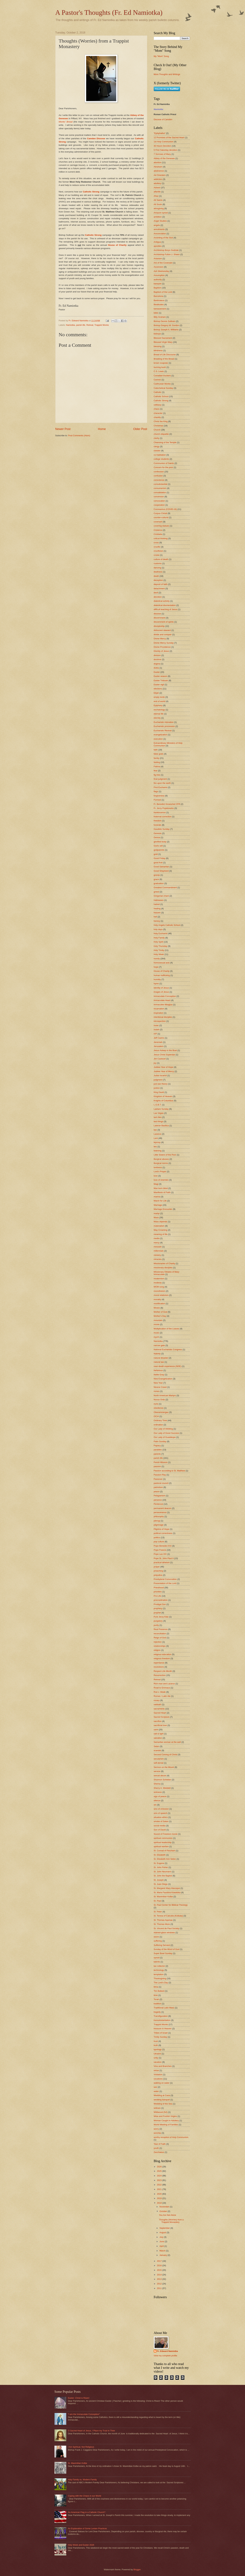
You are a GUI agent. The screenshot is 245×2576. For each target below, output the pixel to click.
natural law (159, 1362)
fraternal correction (162, 816)
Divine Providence (162, 647)
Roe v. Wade (160, 1692)
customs (158, 563)
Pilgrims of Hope (161, 1529)
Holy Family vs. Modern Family (82, 2479)
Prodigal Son (160, 1604)
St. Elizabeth (160, 1855)
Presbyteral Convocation (165, 1579)
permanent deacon (162, 1508)
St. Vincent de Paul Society (166, 1928)
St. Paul (157, 1901)
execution (158, 739)
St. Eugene (159, 1863)
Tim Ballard (159, 1991)
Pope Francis (160, 1550)
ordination (158, 1424)
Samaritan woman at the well (167, 1742)
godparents (159, 850)
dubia (156, 668)
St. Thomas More (162, 1924)
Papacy (157, 1445)
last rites (158, 1117)
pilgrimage (158, 1525)
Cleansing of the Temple (165, 442)
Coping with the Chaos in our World (84, 2496)
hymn (156, 983)
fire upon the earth (162, 783)
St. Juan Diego (161, 1884)
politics (157, 1537)
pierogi (157, 1520)
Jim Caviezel (160, 1058)
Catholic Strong (91, 191)
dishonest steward (162, 630)
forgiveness (159, 795)
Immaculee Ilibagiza (163, 1004)
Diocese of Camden (163, 119)
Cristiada (158, 534)
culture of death (161, 559)
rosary (157, 1700)
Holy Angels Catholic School (167, 925)
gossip (157, 875)
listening (157, 1150)
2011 (159, 2288)
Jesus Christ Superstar (164, 1054)
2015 (159, 2270)
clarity (156, 438)
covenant (158, 521)
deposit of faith (161, 584)
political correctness (163, 1533)
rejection (158, 1642)
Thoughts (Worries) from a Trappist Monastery (171, 2220)
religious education (162, 1654)
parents (157, 1454)
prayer (157, 1566)
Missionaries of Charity (164, 1263)
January (164, 2255)
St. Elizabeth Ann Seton (165, 1859)
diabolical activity (162, 601)
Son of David (160, 1829)
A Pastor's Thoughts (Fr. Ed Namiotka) (108, 12)
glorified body (160, 841)
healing (157, 908)
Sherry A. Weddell (162, 1788)
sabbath (157, 1704)
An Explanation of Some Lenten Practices (87, 2528)
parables (158, 1449)
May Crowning (160, 1230)
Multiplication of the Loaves (166, 1328)
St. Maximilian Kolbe (163, 1896)
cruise (156, 555)
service (157, 1771)
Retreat (89, 325)
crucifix (157, 547)
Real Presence (161, 1629)
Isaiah (156, 1029)
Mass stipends (160, 1221)
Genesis (157, 833)
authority (158, 279)
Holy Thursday (160, 946)
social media (160, 1825)
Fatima (157, 766)
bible (156, 313)
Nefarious (158, 1370)
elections (158, 688)
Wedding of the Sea (163, 2104)
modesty (158, 1282)
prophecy (158, 1608)
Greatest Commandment (165, 887)
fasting (157, 762)
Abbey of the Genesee (164, 158)
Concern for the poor (163, 467)
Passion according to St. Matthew (169, 1470)
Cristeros (158, 530)
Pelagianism (159, 1495)
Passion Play (160, 1475)
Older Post (140, 429)
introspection (160, 1021)
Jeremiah (158, 1042)
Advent (157, 187)
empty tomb (159, 697)
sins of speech (160, 1813)
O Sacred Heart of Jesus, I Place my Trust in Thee (91, 2430)
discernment (159, 617)
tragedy (157, 2012)
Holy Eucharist (160, 933)
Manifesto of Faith (162, 1192)
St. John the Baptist (163, 1875)
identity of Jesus (161, 988)
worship (157, 2133)
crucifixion (158, 551)
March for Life (160, 1201)
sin (155, 1805)
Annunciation (160, 233)
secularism (159, 1759)
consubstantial (160, 484)
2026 (159, 2166)
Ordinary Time (160, 1420)
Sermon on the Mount (164, 1767)
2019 (159, 2198)
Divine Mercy (160, 638)
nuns (156, 1404)
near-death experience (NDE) (167, 1366)
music (156, 1333)
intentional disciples (163, 1017)
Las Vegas (159, 1113)
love (156, 1176)
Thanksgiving (160, 1978)
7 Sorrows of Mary (162, 154)
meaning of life (161, 1234)
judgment (158, 1080)
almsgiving (159, 208)
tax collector (159, 1966)
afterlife (157, 191)
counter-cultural (161, 517)
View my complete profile (165, 2355)
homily (157, 958)
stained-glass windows (164, 1932)
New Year (158, 1383)
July (162, 2237)
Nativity (157, 1353)
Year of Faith (160, 2144)
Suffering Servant (162, 1945)
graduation (159, 883)
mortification (159, 1303)
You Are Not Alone (167, 2215)
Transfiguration (161, 2016)
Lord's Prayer (160, 1171)
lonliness (158, 1167)
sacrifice (157, 1721)
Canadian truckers (162, 375)
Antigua (157, 242)
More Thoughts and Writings (167, 74)
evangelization (160, 734)
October (164, 2211)
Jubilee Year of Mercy (164, 1071)
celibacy (157, 405)
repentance (159, 1663)
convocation (159, 501)
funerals (157, 825)
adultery (157, 183)
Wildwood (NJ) (161, 2112)
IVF (155, 1034)
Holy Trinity (159, 950)
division (157, 655)
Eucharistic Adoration (164, 722)
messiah (158, 1246)
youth (156, 2148)
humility (157, 979)
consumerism (160, 488)
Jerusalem (158, 1046)
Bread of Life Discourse (165, 354)
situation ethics (161, 1817)
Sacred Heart (160, 1713)
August (163, 2232)
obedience (158, 1408)
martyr (157, 1213)
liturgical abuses (161, 1159)
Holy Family (159, 937)
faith (156, 750)
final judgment (160, 779)
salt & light (158, 1733)
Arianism (158, 258)
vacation (158, 2062)
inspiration (158, 1013)
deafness (158, 572)
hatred (157, 904)
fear (155, 770)
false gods (158, 754)
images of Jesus (161, 992)
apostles (158, 246)
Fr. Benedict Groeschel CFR (167, 804)
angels (157, 225)
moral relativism (161, 1295)
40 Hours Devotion (162, 146)
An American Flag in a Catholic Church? (86, 2512)
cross (156, 542)
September (165, 2228)
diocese (157, 613)
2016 (159, 2265)
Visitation (158, 2074)
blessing (157, 346)
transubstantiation (162, 2020)
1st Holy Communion (163, 141)
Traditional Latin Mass (164, 2007)
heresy (157, 921)
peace (157, 1491)
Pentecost (158, 1504)
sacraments (159, 1708)
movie (156, 1324)
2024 (159, 2175)
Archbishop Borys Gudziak (166, 250)
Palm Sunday (160, 1441)
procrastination (161, 1600)
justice (157, 1088)
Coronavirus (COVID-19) (165, 509)
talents (157, 1961)
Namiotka (70, 325)
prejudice (158, 1575)
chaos (156, 409)
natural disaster (161, 1358)
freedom (157, 820)
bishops (157, 333)
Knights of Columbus (163, 1100)
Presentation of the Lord (165, 1583)
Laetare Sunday (161, 1109)
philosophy (159, 1516)
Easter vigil (159, 684)
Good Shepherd (161, 871)
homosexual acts (162, 962)
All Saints (158, 200)
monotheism (159, 1291)
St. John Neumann (162, 1871)
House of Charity (117, 245)
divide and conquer (163, 634)
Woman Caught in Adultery (166, 2120)
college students (161, 459)
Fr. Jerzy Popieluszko (164, 808)
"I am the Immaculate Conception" (84, 2414)
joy (155, 1063)
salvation (158, 1738)
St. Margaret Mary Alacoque (167, 1888)
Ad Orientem (160, 175)
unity (156, 2058)
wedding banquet (162, 2099)
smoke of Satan (161, 1821)
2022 (159, 2184)
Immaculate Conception (165, 996)
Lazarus (157, 1134)
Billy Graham (160, 317)
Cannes (157, 379)
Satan (156, 1746)
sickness (158, 1792)
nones (157, 1391)
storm (156, 1937)
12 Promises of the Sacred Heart (169, 137)
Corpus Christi (160, 513)
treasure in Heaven (163, 2028)
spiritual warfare (161, 1846)
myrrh (156, 1337)
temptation (159, 1974)
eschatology (159, 709)
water (156, 2091)
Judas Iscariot (160, 1075)
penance (158, 1500)
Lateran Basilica (161, 1125)
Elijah (156, 693)
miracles (158, 1259)
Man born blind (161, 1188)
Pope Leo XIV (160, 1554)
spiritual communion (163, 1838)
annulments (159, 229)
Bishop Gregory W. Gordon (166, 325)
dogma (157, 663)
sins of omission (161, 1809)
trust (156, 2041)
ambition (158, 217)
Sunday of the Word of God (166, 1949)
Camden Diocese (96, 138)
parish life (80, 325)
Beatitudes (159, 304)
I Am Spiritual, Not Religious (81, 2447)
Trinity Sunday (160, 2037)
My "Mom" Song (161, 56)
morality (157, 1299)
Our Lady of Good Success (166, 1433)
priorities (158, 1591)
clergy (156, 446)
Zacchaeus (159, 2152)
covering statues (161, 526)
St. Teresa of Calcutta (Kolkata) (168, 1916)
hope (156, 967)
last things (158, 1121)
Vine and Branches (163, 2066)
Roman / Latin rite (162, 1696)
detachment (159, 588)
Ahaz (156, 196)
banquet (157, 283)
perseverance (160, 1512)
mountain (158, 1320)
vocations (158, 2079)
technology (159, 1970)
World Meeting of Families (166, 2124)
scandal (157, 1750)
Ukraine (157, 2053)
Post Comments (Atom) (79, 435)
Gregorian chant (161, 896)
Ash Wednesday (161, 271)
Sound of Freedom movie (166, 1834)
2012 (159, 2283)
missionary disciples (163, 1267)
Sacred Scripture (162, 1717)
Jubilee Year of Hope (163, 1067)
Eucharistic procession (164, 726)
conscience (159, 480)
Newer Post (63, 429)
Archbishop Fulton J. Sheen (167, 254)
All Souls (158, 204)
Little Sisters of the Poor (165, 1155)
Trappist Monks (102, 325)
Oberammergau (161, 1412)
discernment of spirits (164, 622)
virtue (156, 2070)
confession (159, 471)
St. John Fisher (161, 1867)
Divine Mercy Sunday (164, 643)
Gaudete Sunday (162, 829)
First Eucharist (160, 787)
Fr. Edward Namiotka (167, 2351)
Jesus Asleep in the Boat (165, 1050)
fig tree (157, 775)
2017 (159, 2261)
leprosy (157, 1142)
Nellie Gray (159, 1374)
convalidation (160, 492)
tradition (157, 2003)
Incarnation (159, 1008)
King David (159, 1092)
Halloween (159, 900)
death (156, 576)
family (156, 758)
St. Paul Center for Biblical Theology (171, 1905)
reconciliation (160, 1633)
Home (102, 429)
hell (155, 916)
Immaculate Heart (162, 1000)
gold (156, 854)
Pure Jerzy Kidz (161, 1617)
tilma (156, 1987)
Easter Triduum (161, 680)
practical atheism (162, 1562)
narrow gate (159, 1345)
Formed (157, 800)
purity (156, 1625)
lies (155, 1146)
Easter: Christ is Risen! (78, 2398)
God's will (158, 846)
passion (157, 1466)
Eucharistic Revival (163, 730)
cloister (157, 450)
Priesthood (159, 1587)
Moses (157, 1308)
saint (156, 1729)
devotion (158, 597)
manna (157, 1196)
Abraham (158, 166)
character (158, 413)
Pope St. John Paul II (164, 1558)
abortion (157, 162)
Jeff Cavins (159, 1038)
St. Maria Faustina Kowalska (167, 1892)
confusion (158, 475)
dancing (157, 567)
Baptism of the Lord (163, 292)
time (156, 1995)
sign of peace (160, 1796)
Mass (156, 1217)
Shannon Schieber (162, 1779)
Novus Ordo (159, 1399)
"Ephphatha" (159, 133)
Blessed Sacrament (163, 338)
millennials (159, 1251)
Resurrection (160, 1675)
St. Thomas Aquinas (163, 1920)
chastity (157, 417)
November (165, 2206)
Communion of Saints (164, 463)
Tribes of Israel (161, 2033)
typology (158, 2049)
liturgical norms (161, 1163)
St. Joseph (159, 1880)
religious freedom (162, 1658)
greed (156, 892)
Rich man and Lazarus (164, 1683)
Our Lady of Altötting (163, 1429)
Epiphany (158, 705)
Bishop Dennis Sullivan (164, 321)
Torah (156, 1999)
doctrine (157, 659)
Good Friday (159, 858)
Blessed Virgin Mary (163, 342)
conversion (159, 496)
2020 (159, 2194)
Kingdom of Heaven (163, 1096)
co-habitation (160, 455)
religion (157, 1650)
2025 (159, 2171)
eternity (157, 718)
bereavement (160, 309)
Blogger (137, 2569)
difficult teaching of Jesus (165, 609)
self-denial (158, 1763)
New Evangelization (163, 1378)
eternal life (158, 714)
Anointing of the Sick (163, 237)
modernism (159, 1278)
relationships (160, 1646)
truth (156, 2045)
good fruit (158, 862)
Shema (157, 1784)
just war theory (161, 1084)
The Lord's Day (161, 1982)
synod (156, 1957)
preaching (158, 1571)
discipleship (159, 626)
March (163, 2250)
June (162, 2241)
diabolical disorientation (165, 605)
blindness (158, 350)
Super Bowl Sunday (163, 1953)
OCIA (156, 1416)
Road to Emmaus (162, 1687)
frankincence (160, 812)
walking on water (162, 2083)
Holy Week (159, 954)
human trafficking (162, 975)
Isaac (156, 1025)
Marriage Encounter (163, 1209)
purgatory (158, 1621)
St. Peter (158, 1911)
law (155, 1130)
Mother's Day (160, 1316)
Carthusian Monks (162, 384)
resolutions (159, 1667)
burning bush (160, 367)
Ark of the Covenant (163, 263)
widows (157, 2108)
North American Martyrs (165, 1395)
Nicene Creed (160, 1387)
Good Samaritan (161, 866)
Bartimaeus (159, 300)
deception (158, 580)
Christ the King (161, 421)
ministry (157, 1255)
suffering (158, 1941)
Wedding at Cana (162, 2095)
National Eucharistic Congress (168, 1349)
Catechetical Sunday (163, 388)
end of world (159, 701)
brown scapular (161, 363)
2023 (159, 2180)
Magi (156, 1184)
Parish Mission (161, 1462)
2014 (159, 2274)
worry (156, 2129)
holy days (158, 929)
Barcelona (158, 296)
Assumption (159, 275)
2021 (159, 2189)
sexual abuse (160, 1775)
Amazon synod (161, 212)
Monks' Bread (66, 122)
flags (156, 791)
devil (156, 592)
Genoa (157, 837)
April (162, 2246)
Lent (156, 1138)
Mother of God (160, 1312)
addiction (158, 179)
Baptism (157, 287)
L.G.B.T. (157, 1104)
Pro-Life (157, 1596)
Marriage (158, 1205)
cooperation (159, 505)
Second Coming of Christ (165, 1754)
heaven (157, 912)
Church (157, 430)
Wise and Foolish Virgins (165, 2116)
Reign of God (160, 1637)
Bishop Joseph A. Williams (166, 329)
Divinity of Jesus (161, 651)
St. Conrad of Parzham (164, 1850)
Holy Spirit (158, 942)
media (157, 1238)
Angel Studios (160, 221)
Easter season (160, 676)
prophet (157, 1612)
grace (156, 879)
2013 (159, 2279)
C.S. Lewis (159, 371)
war (155, 2087)
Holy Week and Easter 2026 (81, 2545)
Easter (157, 672)
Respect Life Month (163, 1671)
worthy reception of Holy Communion (171, 2137)
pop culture (159, 1541)
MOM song (159, 1287)
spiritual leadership (162, 1842)
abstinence (159, 171)
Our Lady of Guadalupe (165, 1437)
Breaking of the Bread (164, 359)
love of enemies (161, 1180)
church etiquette (161, 434)
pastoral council (161, 1483)
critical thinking (161, 538)
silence (157, 1800)
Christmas (158, 425)
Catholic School (161, 396)
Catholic (157, 392)
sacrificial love (160, 1725)
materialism (159, 1226)
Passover (158, 1479)
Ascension (158, 267)
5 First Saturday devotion (165, 150)
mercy (157, 1242)
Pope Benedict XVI (162, 1546)
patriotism (158, 1487)
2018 (159, 2203)
